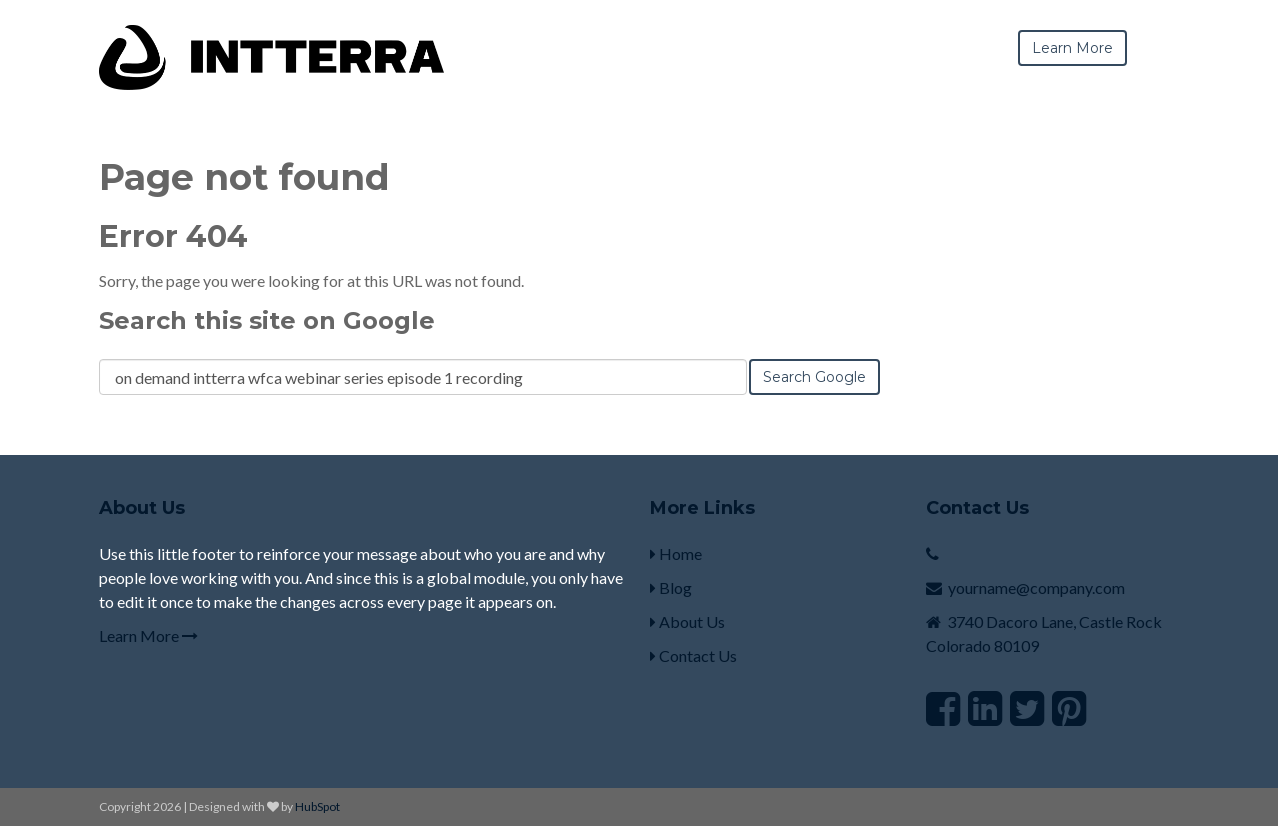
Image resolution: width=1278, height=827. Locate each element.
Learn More (148, 635)
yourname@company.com (1036, 587)
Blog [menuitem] (671, 587)
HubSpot (317, 806)
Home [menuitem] (676, 553)
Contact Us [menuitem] (693, 655)
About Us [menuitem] (687, 621)
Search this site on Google (267, 320)
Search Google (814, 377)
